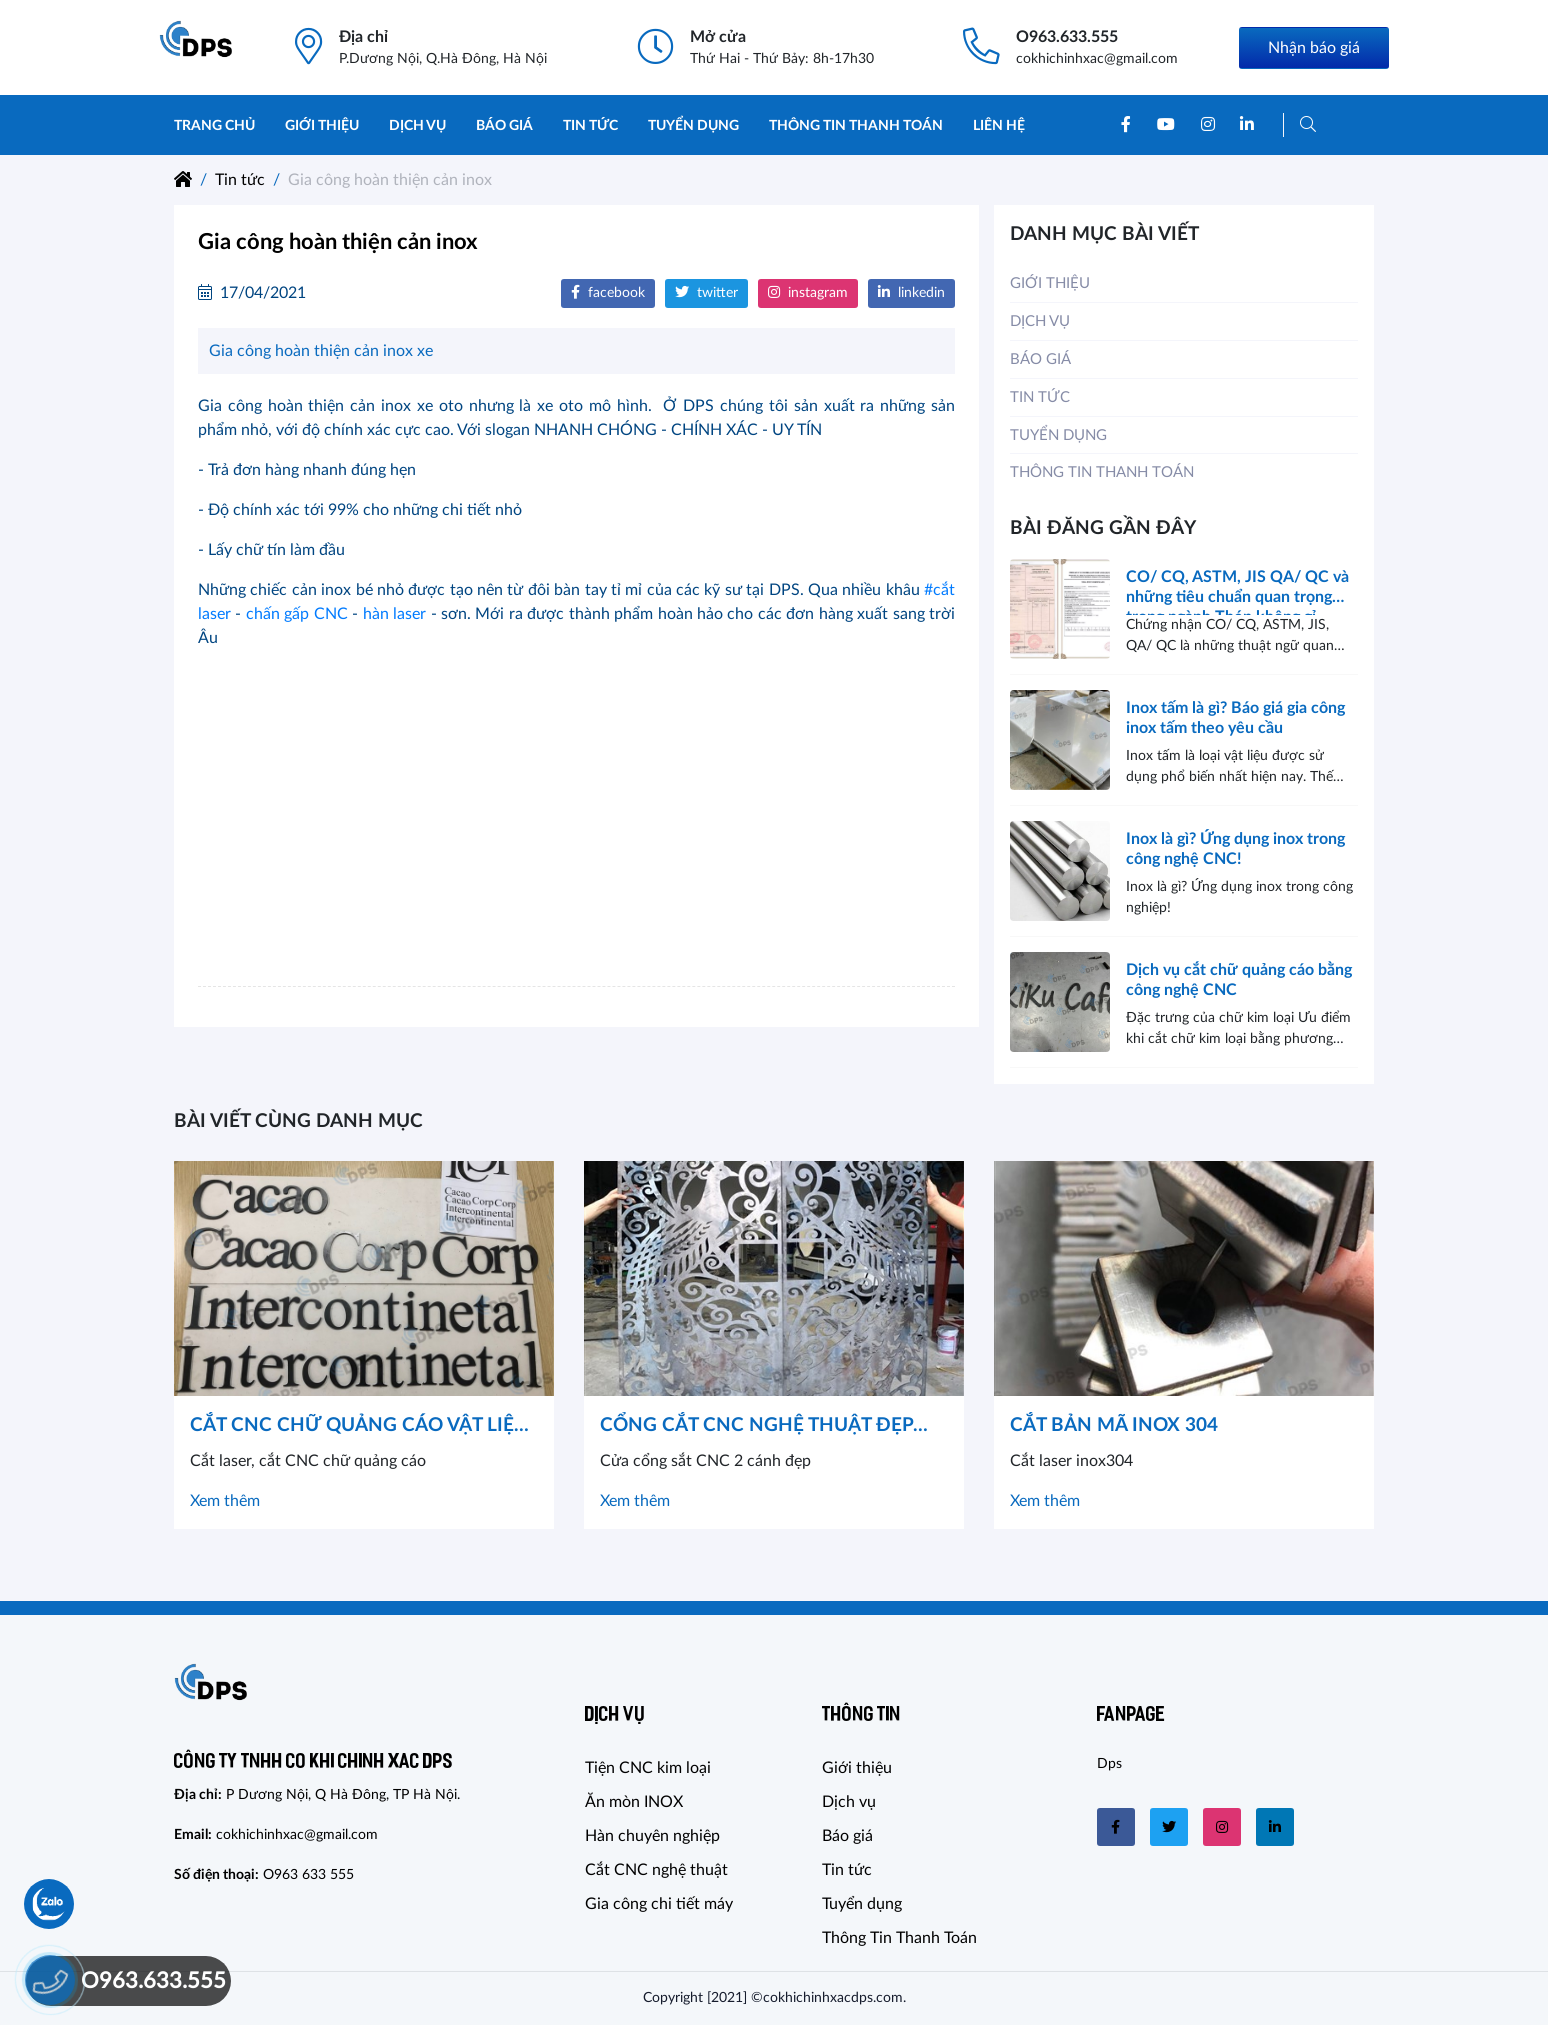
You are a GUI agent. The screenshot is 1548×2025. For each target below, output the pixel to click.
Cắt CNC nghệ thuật (656, 1870)
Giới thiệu (322, 126)
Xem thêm (225, 1501)
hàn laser (394, 614)
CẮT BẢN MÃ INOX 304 (1114, 1425)
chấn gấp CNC (297, 614)
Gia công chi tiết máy (659, 1904)
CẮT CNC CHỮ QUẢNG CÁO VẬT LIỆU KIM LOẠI (359, 1428)
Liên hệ (999, 126)
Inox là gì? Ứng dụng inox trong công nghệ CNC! (1235, 849)
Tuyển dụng (693, 126)
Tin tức (590, 126)
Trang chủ (214, 126)
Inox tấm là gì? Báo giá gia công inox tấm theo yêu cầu (1235, 718)
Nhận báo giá (1314, 48)
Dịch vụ (417, 126)
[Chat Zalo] (49, 1904)
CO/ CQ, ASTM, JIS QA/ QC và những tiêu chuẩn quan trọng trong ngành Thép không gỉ (1237, 592)
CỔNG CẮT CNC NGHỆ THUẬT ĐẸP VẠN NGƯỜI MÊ (756, 1428)
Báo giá (504, 126)
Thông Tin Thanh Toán (856, 126)
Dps (1109, 1764)
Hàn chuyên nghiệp (652, 1836)
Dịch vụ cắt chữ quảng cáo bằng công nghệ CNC (1239, 980)
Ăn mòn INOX (634, 1802)
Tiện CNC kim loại (648, 1768)
